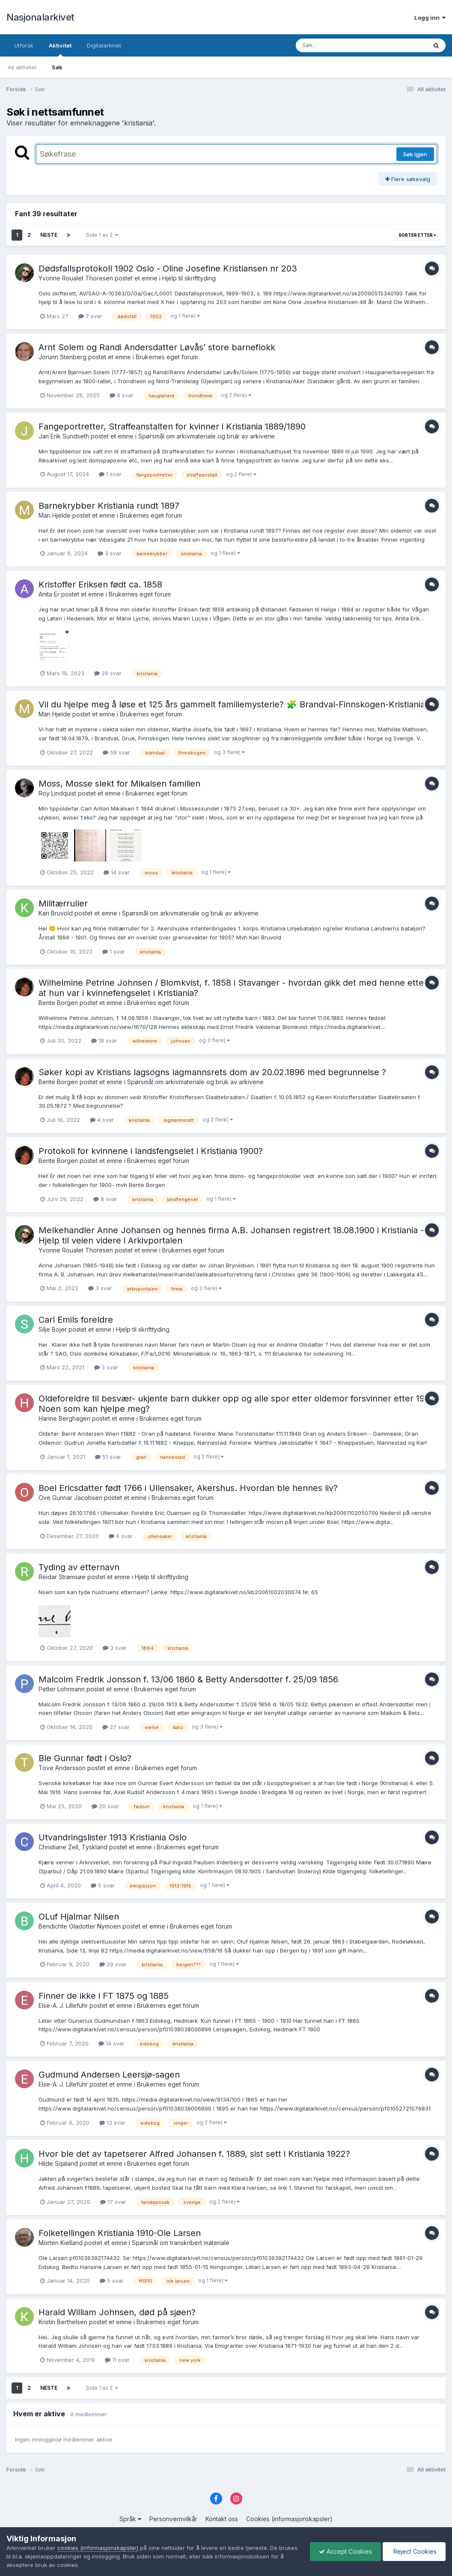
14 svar (117, 872)
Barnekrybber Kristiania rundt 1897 (109, 506)
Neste (48, 235)
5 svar (103, 1885)
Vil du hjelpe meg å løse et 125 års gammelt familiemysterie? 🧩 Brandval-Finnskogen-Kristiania (232, 704)
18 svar (104, 1040)
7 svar (90, 316)
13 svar (112, 2122)
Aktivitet (60, 49)
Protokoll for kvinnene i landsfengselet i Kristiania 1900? (151, 1151)
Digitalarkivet (104, 45)
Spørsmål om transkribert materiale (180, 2242)
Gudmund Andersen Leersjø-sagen (109, 2074)
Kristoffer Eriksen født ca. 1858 (100, 584)
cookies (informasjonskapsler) (97, 2547)
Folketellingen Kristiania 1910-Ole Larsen (120, 2233)
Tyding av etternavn (79, 1567)
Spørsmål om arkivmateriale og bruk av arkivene (206, 436)
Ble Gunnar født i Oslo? (85, 1758)
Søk (57, 67)
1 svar (110, 474)
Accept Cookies (345, 2551)
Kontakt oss (221, 2518)
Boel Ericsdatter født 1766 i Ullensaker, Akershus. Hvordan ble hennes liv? (188, 1488)
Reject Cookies (414, 2551)
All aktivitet (22, 67)
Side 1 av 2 (102, 235)
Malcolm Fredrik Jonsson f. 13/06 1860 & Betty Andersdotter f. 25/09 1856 (188, 1679)
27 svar (116, 1726)
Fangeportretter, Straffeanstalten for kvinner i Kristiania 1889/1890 (172, 426)
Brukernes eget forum (167, 357)
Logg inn (430, 17)
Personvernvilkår (173, 2518)
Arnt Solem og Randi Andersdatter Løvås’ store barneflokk (157, 347)
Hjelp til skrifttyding (189, 278)
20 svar (105, 1806)
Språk (130, 2518)
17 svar (113, 2201)
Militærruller (63, 903)
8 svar (105, 1199)
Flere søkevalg (407, 179)
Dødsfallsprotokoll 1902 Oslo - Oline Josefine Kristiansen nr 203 (168, 268)
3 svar (110, 553)
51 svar (108, 1456)
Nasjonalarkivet (40, 17)
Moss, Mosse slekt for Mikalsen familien (119, 783)
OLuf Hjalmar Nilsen (79, 1916)
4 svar (122, 395)
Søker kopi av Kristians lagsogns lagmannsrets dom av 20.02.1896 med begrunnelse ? (212, 1072)
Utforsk (23, 45)
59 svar (116, 752)
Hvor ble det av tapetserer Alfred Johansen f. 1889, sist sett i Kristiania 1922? (194, 2154)
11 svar (117, 2359)
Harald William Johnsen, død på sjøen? (117, 2312)
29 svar (108, 673)
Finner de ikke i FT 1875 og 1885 (104, 1996)
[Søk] (339, 45)
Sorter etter (417, 235)
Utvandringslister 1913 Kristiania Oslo (113, 1837)
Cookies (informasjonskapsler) (289, 2518)
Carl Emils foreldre (76, 1320)
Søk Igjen (415, 154)
